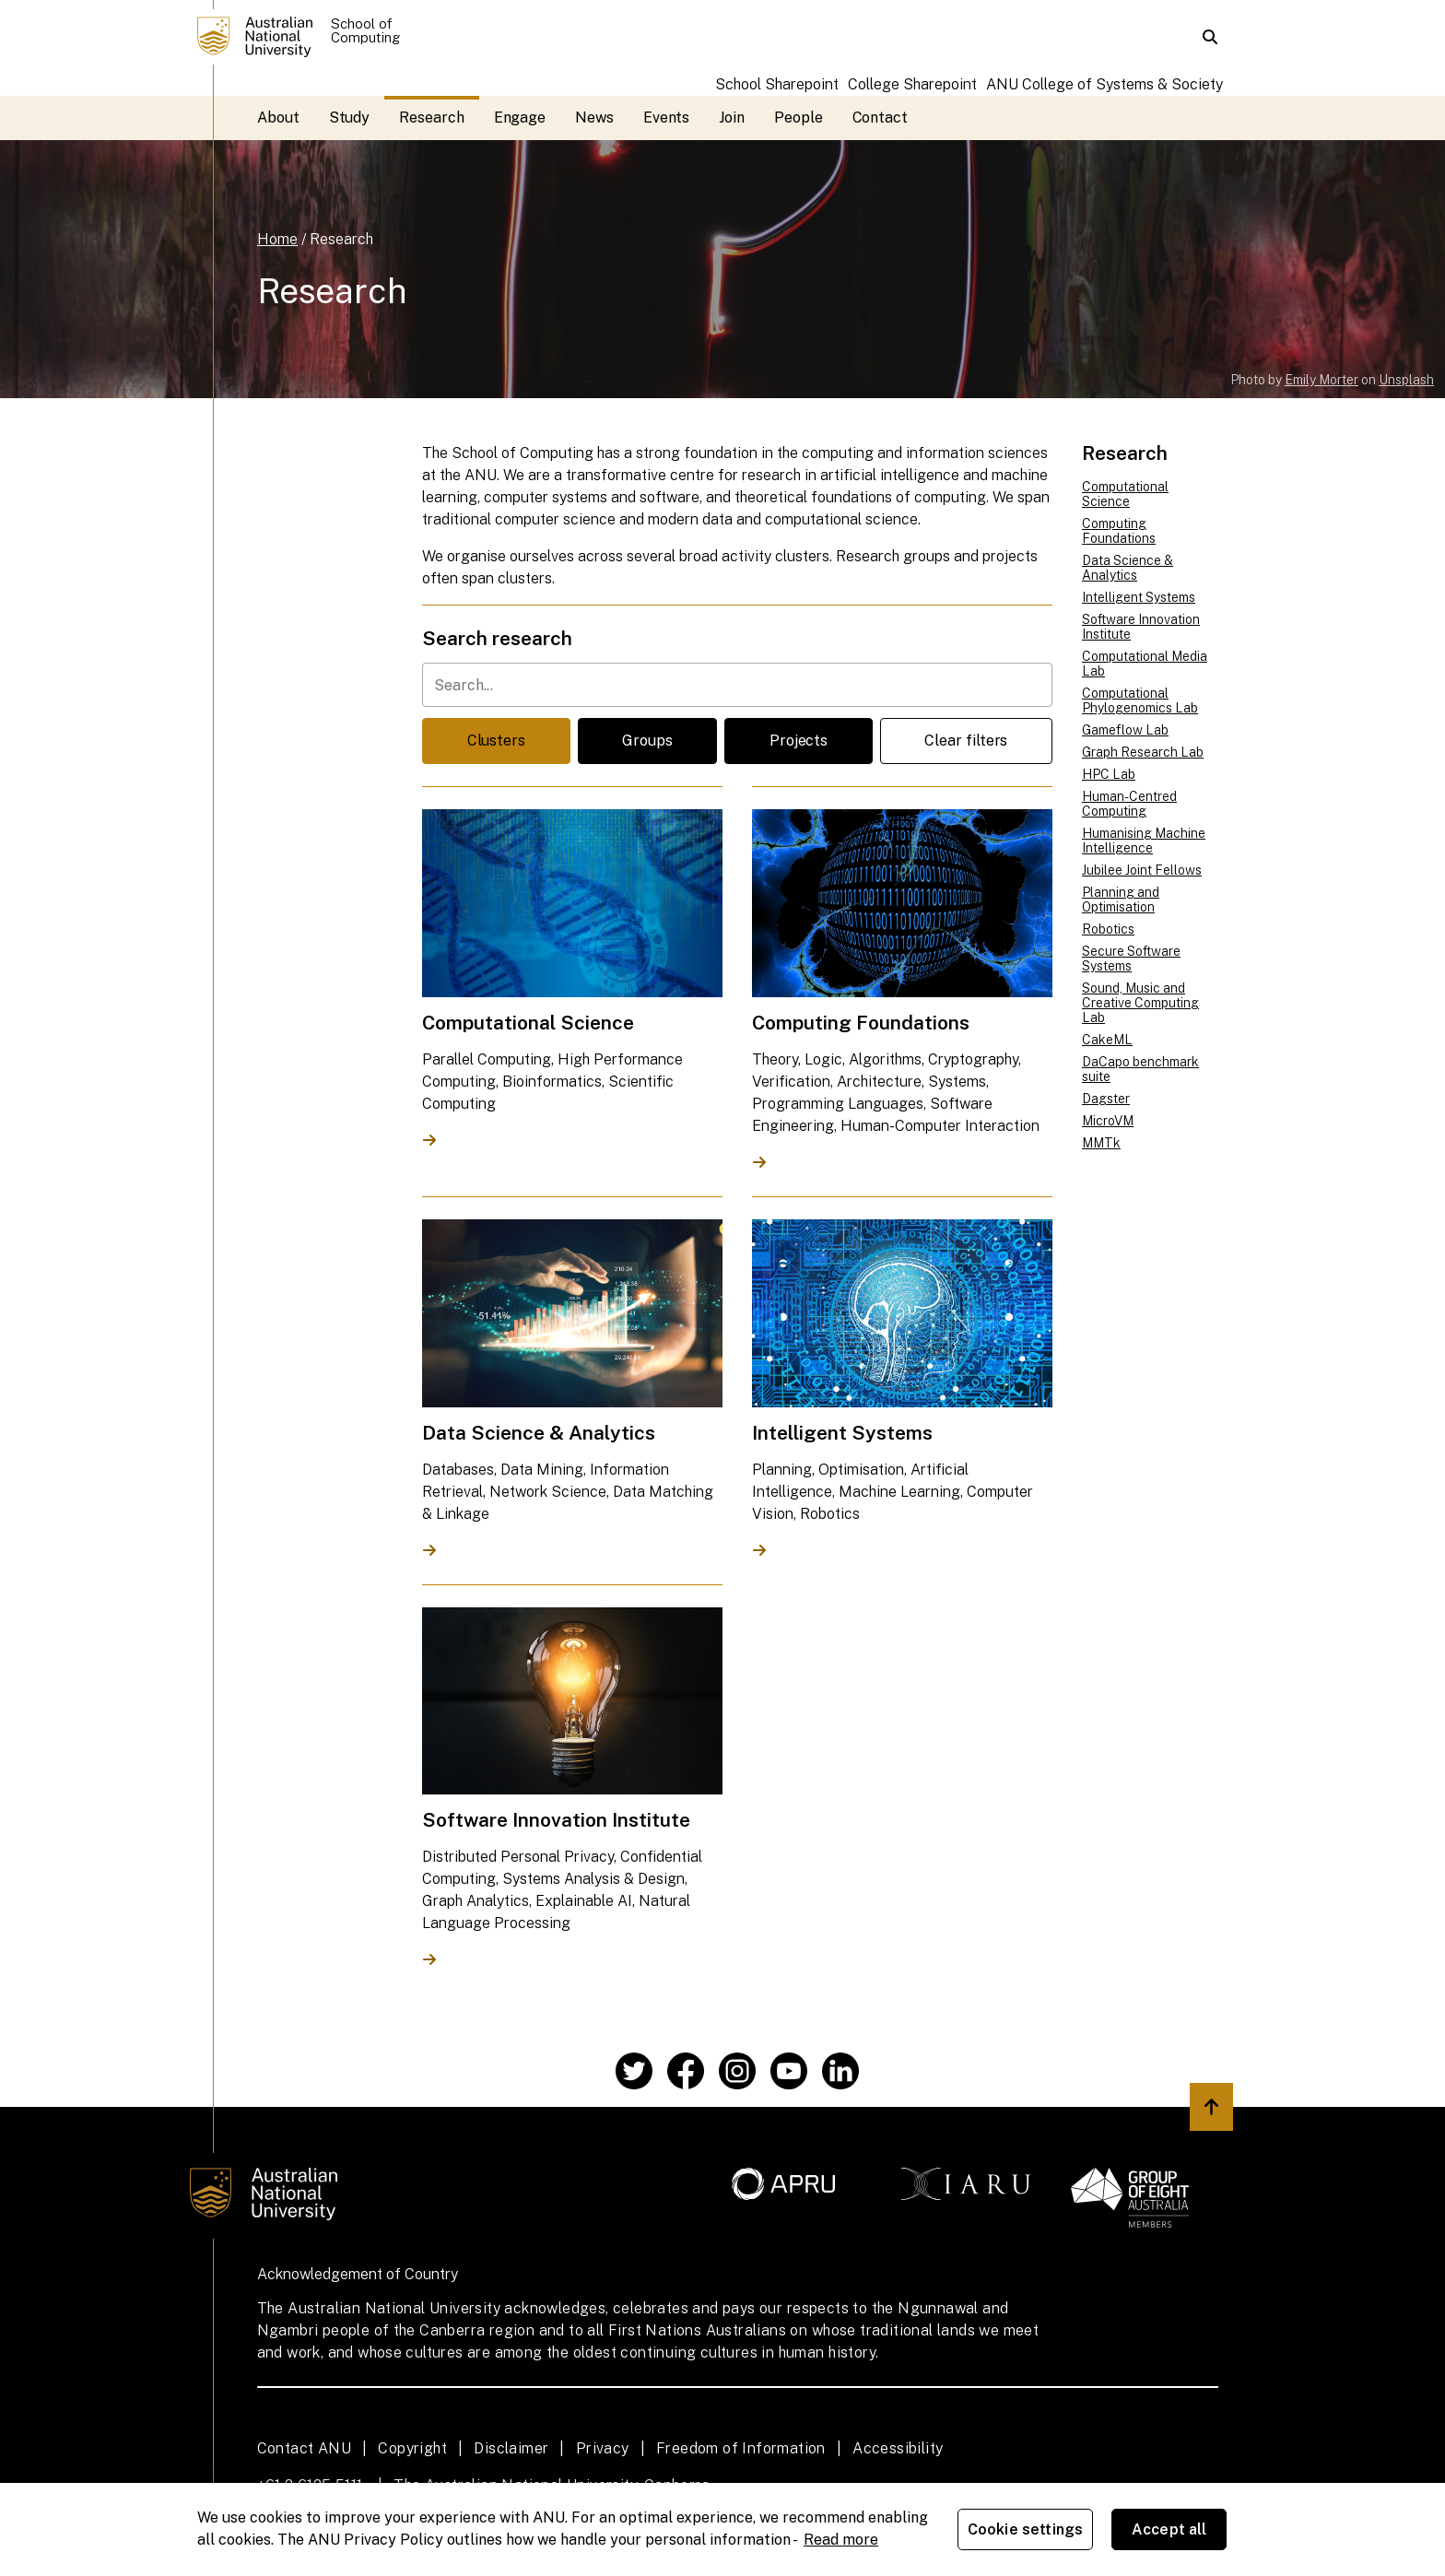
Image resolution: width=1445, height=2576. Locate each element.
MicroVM (1108, 1120)
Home (277, 239)
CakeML (1107, 1039)
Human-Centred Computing (1129, 803)
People (798, 117)
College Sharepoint (912, 84)
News (594, 117)
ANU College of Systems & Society (1104, 84)
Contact (880, 117)
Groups (647, 740)
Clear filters (965, 740)
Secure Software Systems (1131, 958)
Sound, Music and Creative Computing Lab (1140, 1003)
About (278, 117)
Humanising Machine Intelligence (1143, 840)
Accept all (1169, 2529)
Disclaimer (511, 2448)
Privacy (602, 2448)
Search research (497, 638)
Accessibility (897, 2448)
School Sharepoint (777, 84)
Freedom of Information (741, 2448)
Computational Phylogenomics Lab (1140, 700)
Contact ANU (304, 2448)
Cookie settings (1025, 2529)
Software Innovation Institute (1141, 626)
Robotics (1108, 929)
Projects (798, 740)
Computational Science (1125, 494)
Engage (520, 117)
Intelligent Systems (1138, 597)
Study (349, 117)
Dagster (1106, 1098)
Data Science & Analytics (1127, 567)
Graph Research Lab (1143, 752)
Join (732, 117)
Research (431, 117)
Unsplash (1406, 379)
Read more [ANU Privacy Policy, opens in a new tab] (841, 2539)
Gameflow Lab (1125, 730)
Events (666, 117)
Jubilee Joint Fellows (1142, 870)
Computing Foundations (1119, 531)
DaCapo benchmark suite (1140, 1069)
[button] (1210, 37)
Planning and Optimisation (1120, 899)
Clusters (496, 740)
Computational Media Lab (1144, 663)
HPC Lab (1108, 774)
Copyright (412, 2448)
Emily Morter (1321, 379)
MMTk (1101, 1142)
